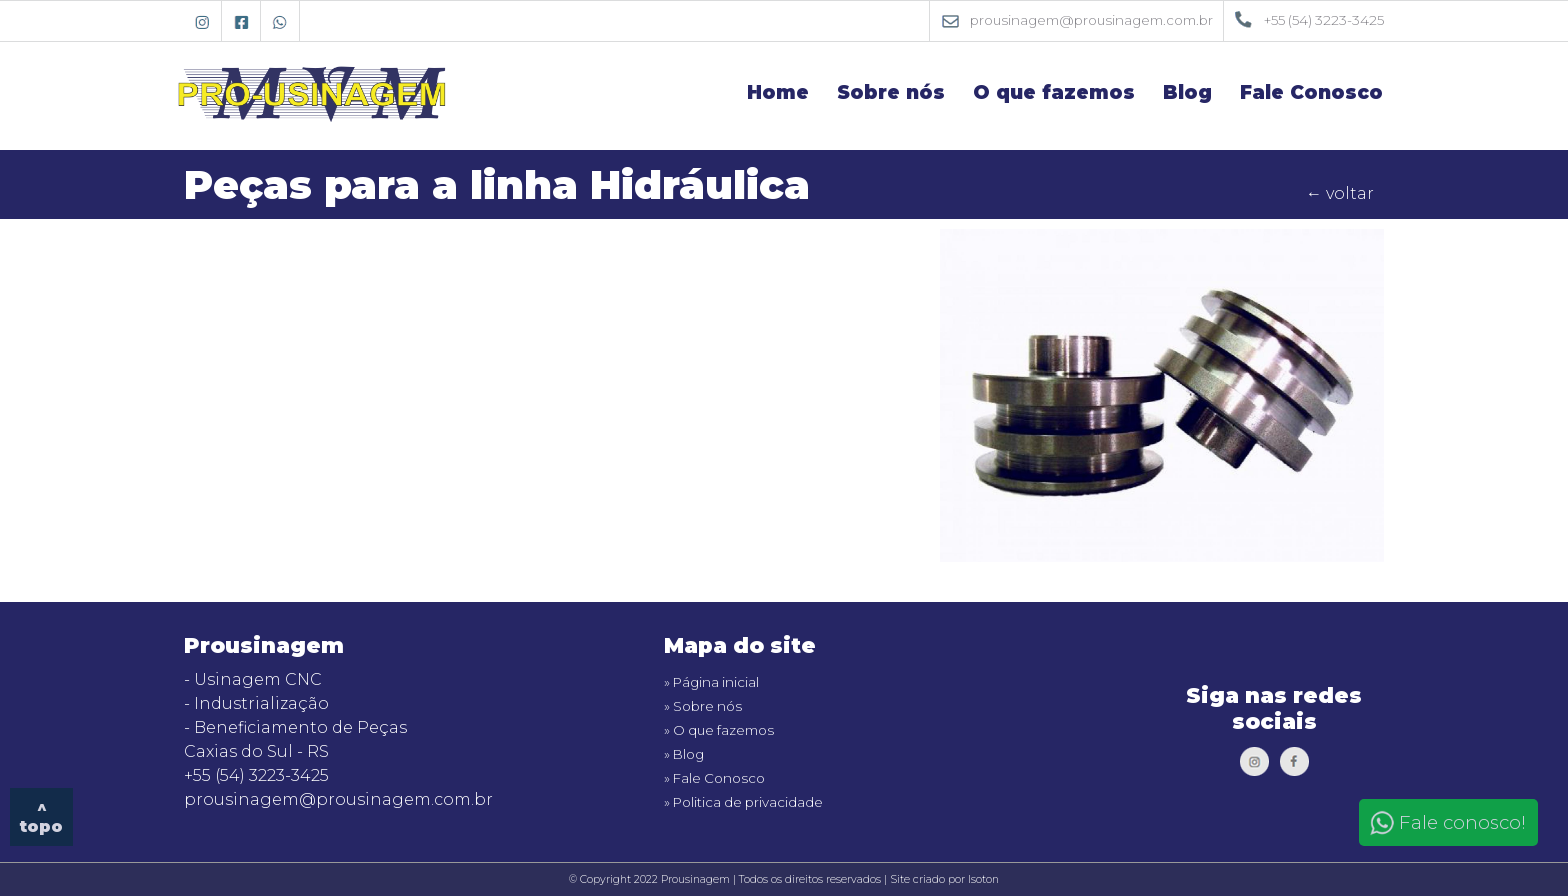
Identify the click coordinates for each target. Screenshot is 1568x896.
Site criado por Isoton (944, 879)
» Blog (684, 754)
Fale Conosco (1311, 92)
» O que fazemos (719, 730)
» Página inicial (711, 682)
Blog (1187, 92)
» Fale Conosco (714, 778)
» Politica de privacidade (743, 802)
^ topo (41, 817)
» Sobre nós (703, 706)
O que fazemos (1054, 92)
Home (778, 92)
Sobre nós (891, 92)
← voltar (1340, 193)
